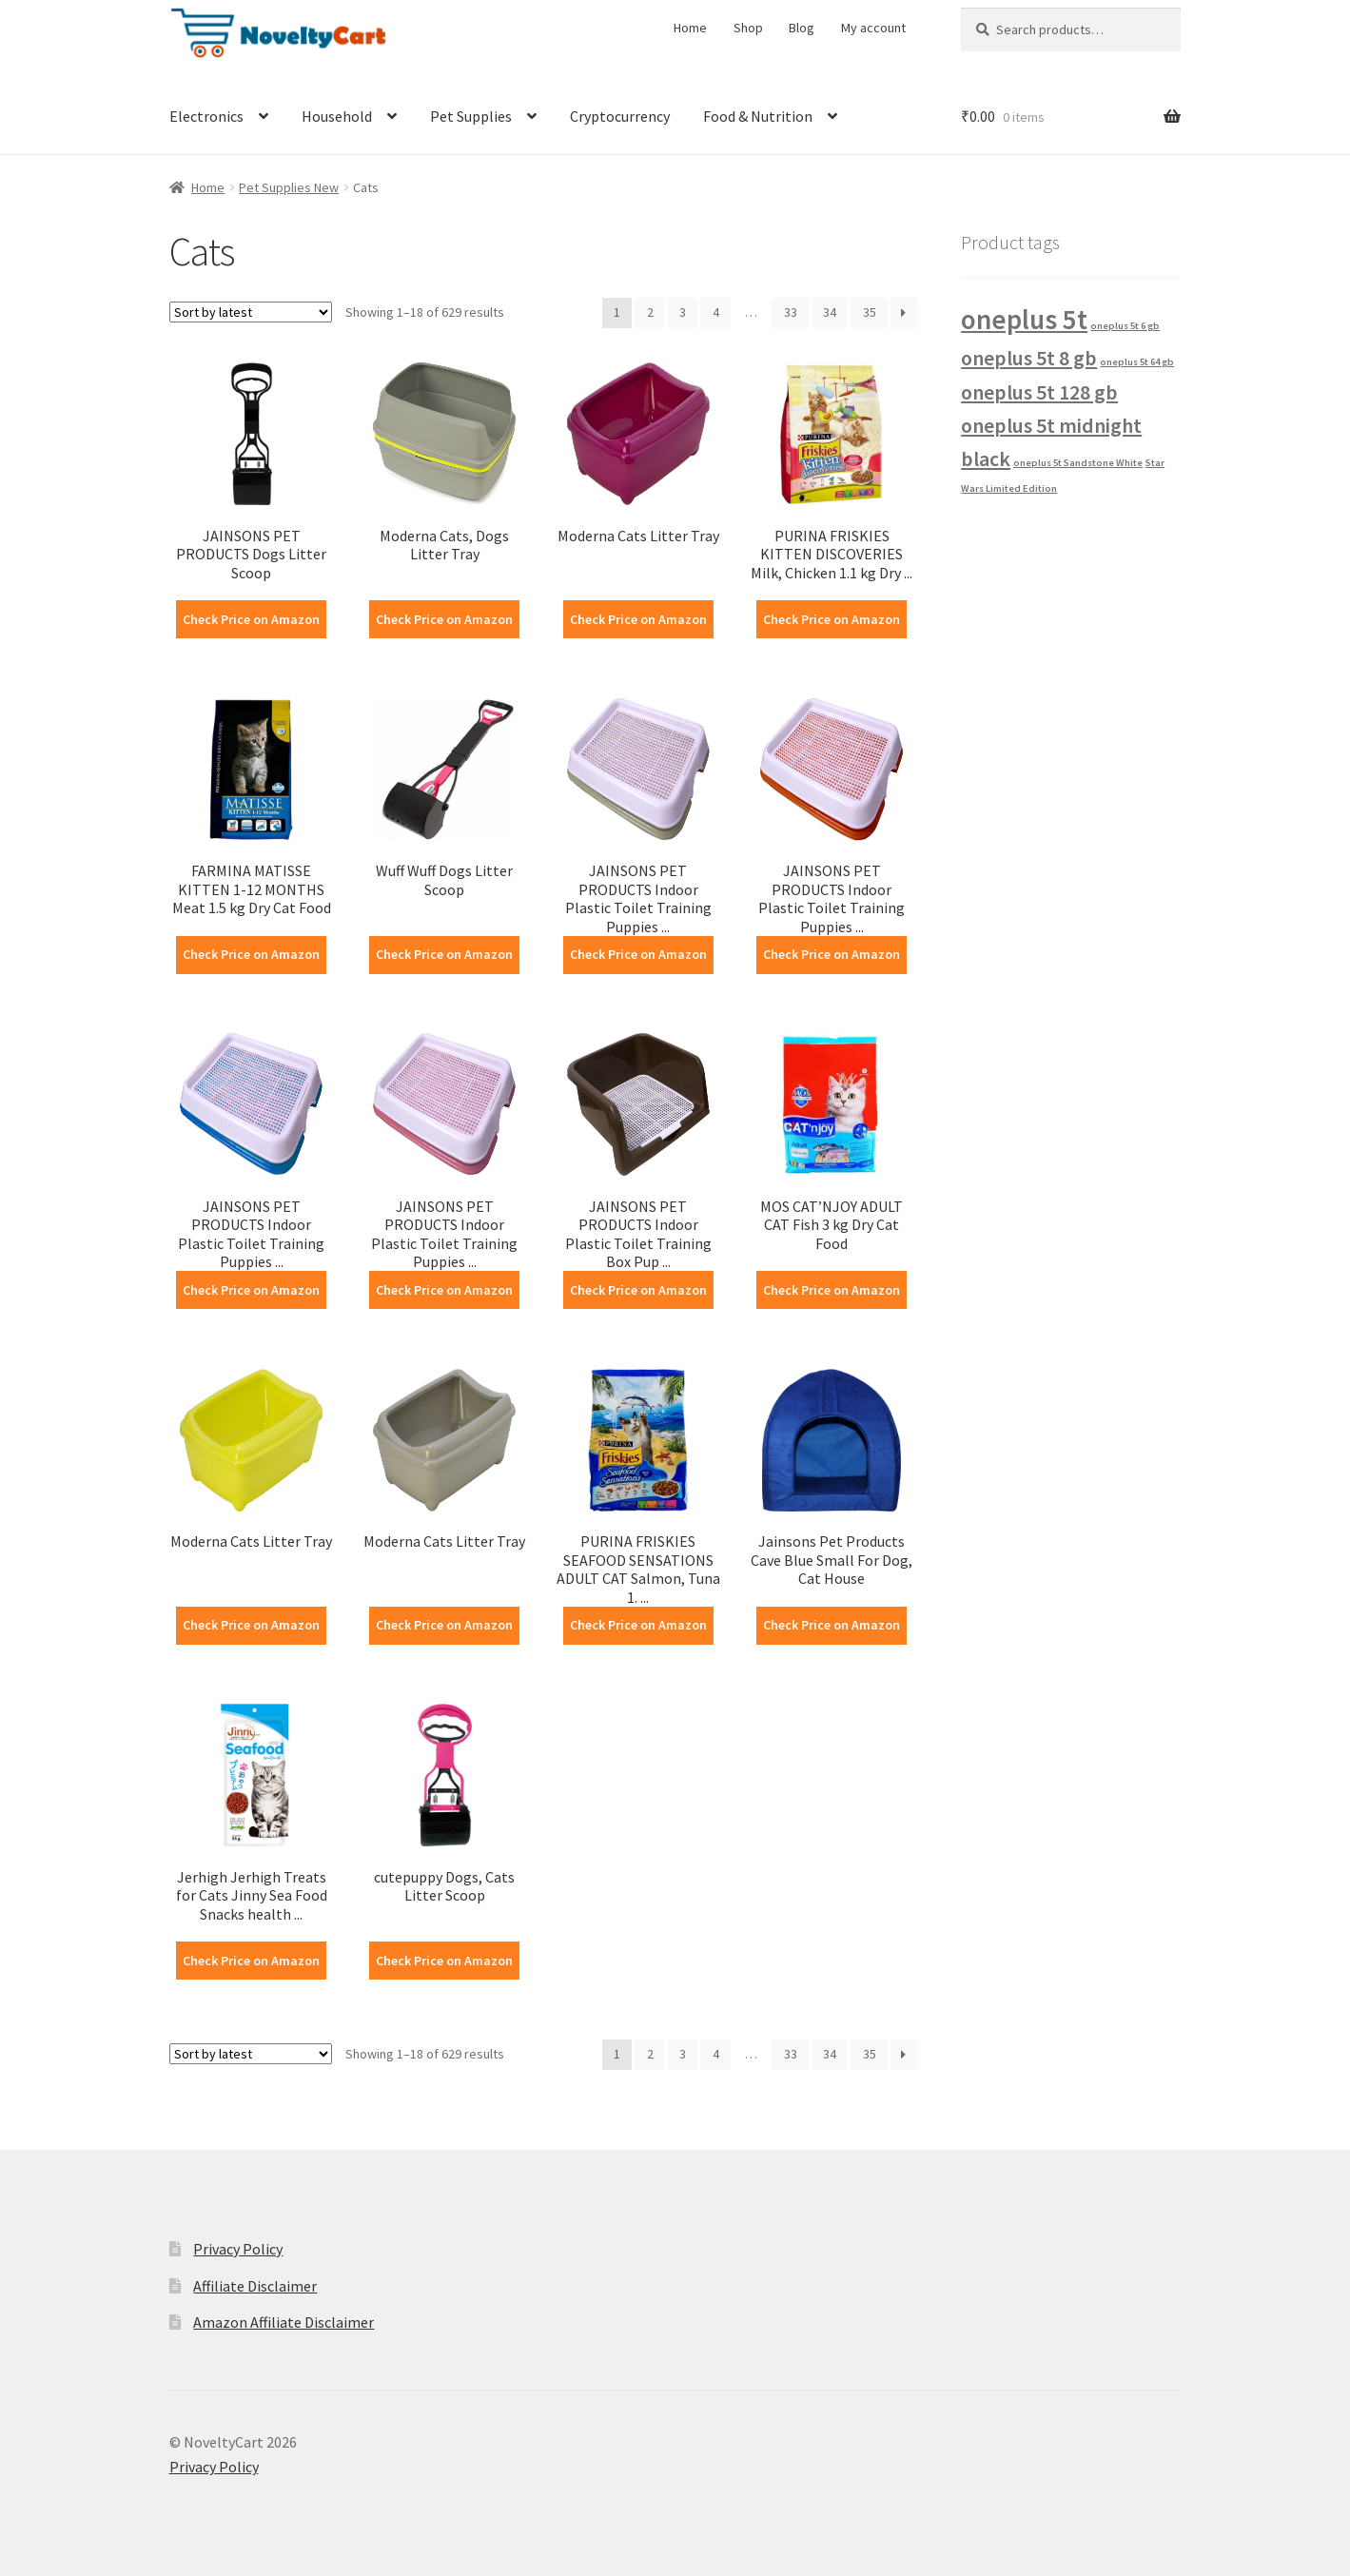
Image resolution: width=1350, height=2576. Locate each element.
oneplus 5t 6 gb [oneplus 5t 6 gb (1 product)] (1125, 326)
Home (690, 27)
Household (337, 116)
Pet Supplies (471, 116)
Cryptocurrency (620, 116)
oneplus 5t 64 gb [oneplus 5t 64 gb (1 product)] (1137, 362)
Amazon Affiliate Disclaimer (283, 2322)
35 (869, 312)
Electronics (206, 116)
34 (829, 312)
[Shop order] (250, 312)
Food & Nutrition (757, 116)
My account (873, 27)
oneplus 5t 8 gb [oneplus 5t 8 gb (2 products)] (1029, 357)
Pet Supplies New (289, 187)
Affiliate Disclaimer (255, 2285)
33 (790, 312)
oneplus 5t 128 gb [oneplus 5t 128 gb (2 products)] (1039, 392)
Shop (748, 27)
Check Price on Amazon (251, 619)
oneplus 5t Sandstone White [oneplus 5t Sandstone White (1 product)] (1078, 463)
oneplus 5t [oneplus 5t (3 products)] (1024, 319)
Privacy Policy (238, 2248)
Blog (801, 27)
